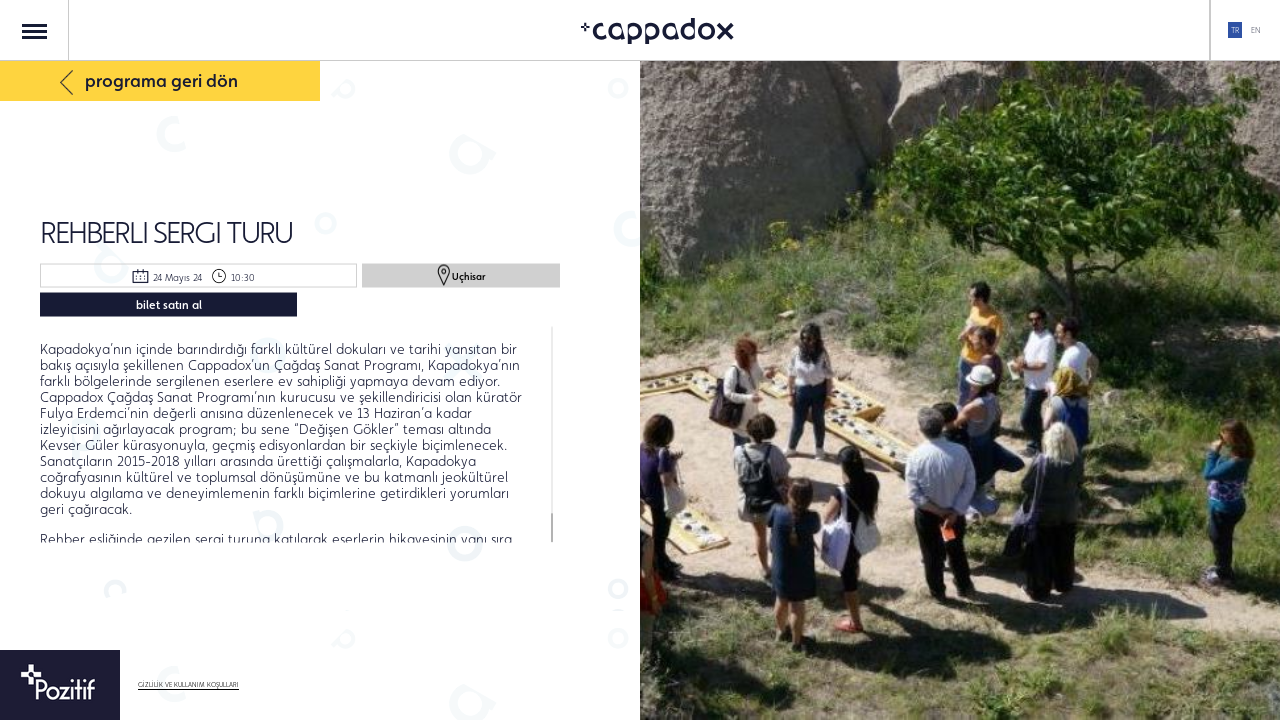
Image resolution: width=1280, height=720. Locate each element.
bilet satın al (169, 304)
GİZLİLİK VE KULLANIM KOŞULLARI (188, 685)
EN (1255, 30)
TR (1235, 30)
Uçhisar (461, 275)
